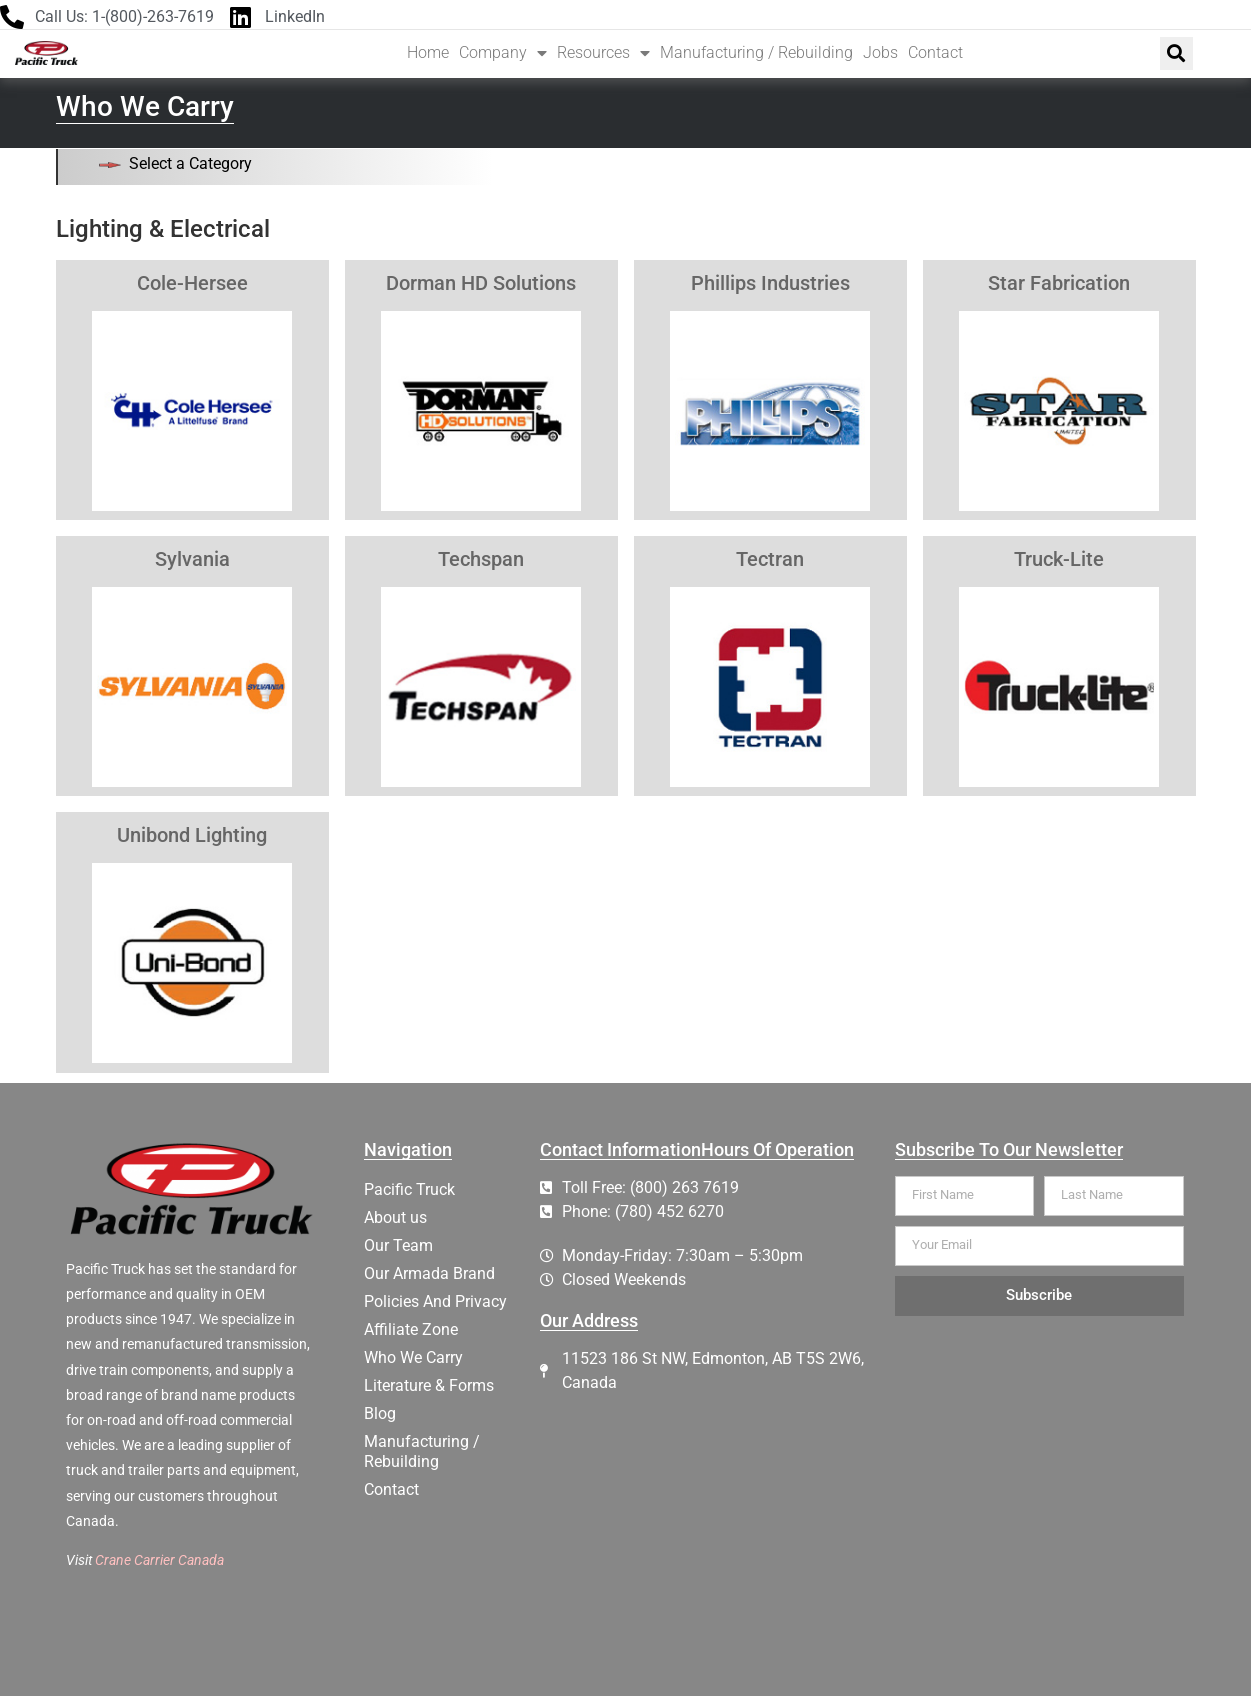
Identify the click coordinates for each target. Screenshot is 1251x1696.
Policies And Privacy (435, 1301)
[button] (1176, 53)
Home (428, 52)
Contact (935, 52)
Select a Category (190, 163)
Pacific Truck (409, 1189)
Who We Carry (413, 1357)
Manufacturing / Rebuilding (756, 52)
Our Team (398, 1245)
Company (503, 53)
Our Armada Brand (429, 1273)
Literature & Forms (429, 1385)
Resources (603, 53)
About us (395, 1217)
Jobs (880, 52)
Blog (380, 1413)
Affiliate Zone (411, 1329)
